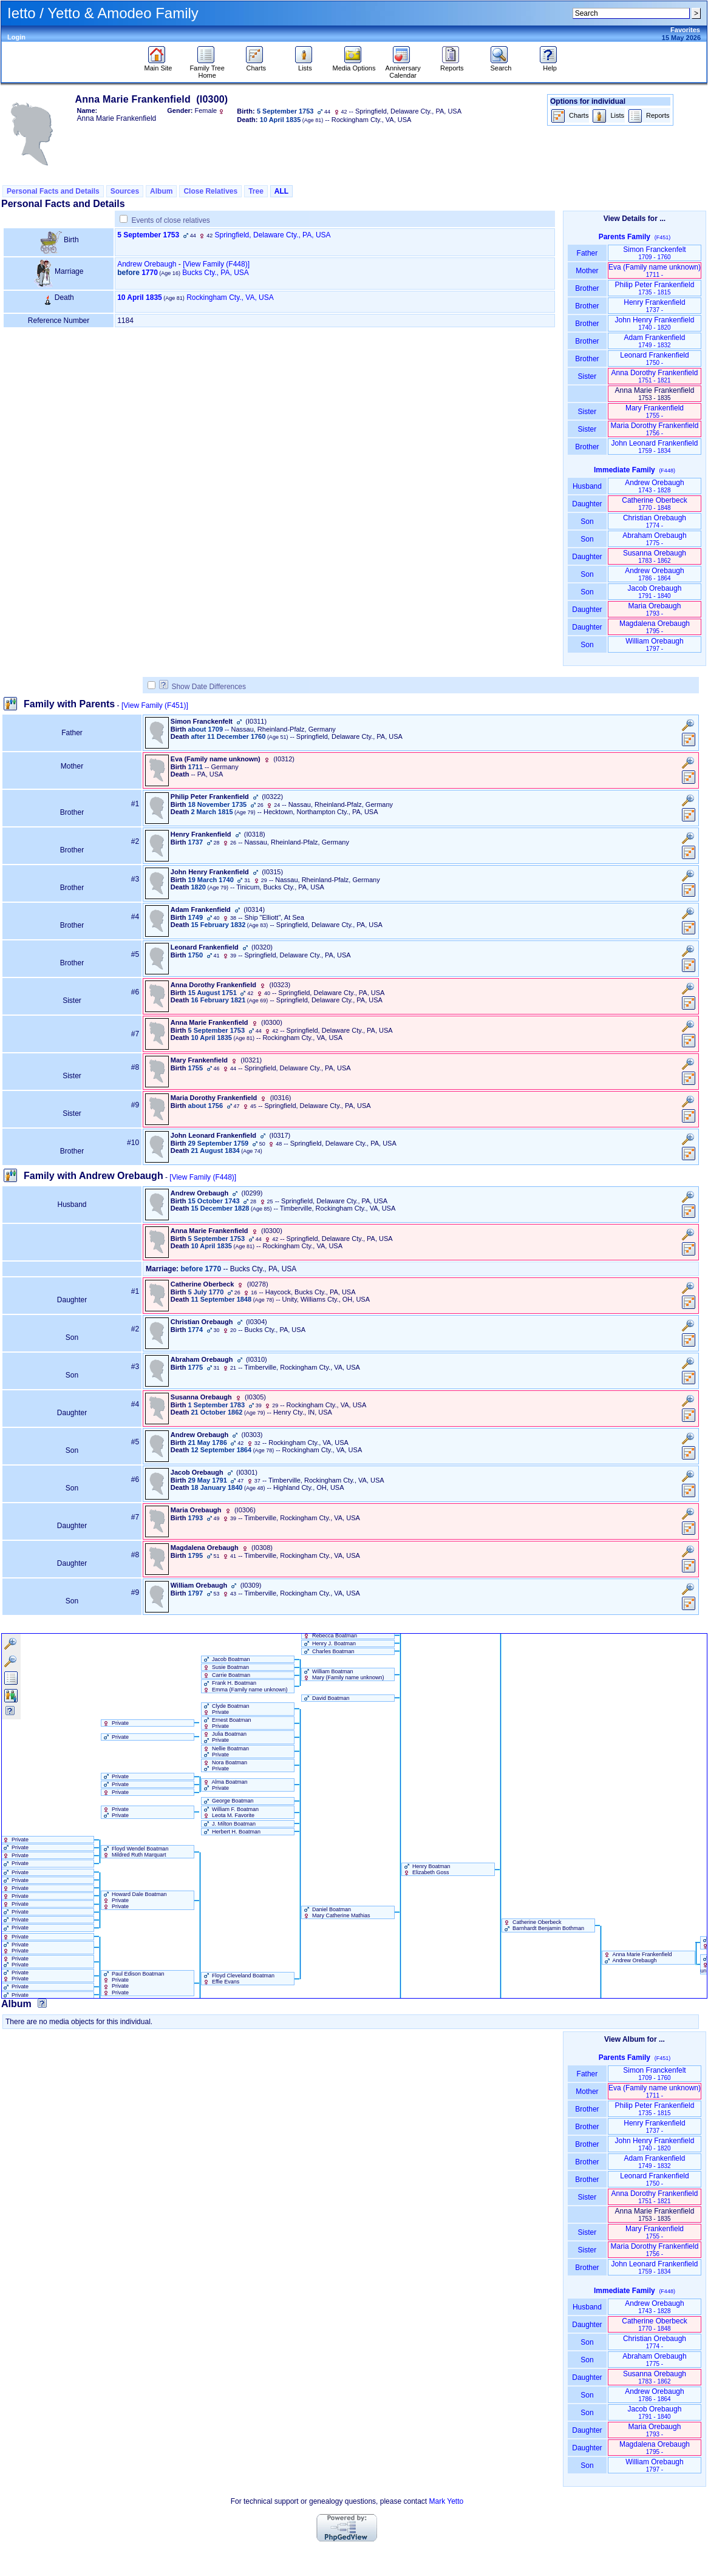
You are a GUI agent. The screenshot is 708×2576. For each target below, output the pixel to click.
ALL (281, 191)
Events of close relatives (170, 220)
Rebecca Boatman (330, 1636)
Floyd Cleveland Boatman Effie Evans (238, 1979)
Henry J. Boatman (329, 1643)
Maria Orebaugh (654, 609)
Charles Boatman (328, 1651)
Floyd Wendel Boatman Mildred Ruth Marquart (135, 1852)
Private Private (115, 1812)
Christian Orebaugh (654, 521)
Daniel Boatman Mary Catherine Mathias (336, 1912)
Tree (256, 191)
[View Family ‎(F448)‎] (202, 1177)
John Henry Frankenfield (655, 323)
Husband (587, 486)
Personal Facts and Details (53, 191)
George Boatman (228, 1801)
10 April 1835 (139, 297)
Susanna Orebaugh (654, 556)
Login (16, 37)
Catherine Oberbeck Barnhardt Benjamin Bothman (543, 1925)
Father (586, 253)
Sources (125, 191)
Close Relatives (210, 191)
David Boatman (326, 1698)
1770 (149, 272)
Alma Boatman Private (225, 1785)
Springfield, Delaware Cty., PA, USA (273, 235)
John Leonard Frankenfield (654, 446)
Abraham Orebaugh (654, 538)
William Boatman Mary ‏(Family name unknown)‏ (343, 1674)
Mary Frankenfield (654, 411)
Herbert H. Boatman (231, 1832)
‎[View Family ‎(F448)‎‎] (216, 264)
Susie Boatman (226, 1667)
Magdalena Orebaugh (654, 626)
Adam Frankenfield (655, 340)
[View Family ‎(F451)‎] (154, 705)
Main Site (158, 65)
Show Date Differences (202, 686)
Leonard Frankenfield (654, 358)
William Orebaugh (654, 644)
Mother (587, 271)
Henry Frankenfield (654, 305)
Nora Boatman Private (225, 1765)
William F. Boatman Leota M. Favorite (230, 1812)
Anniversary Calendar (403, 68)
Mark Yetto (446, 2501)
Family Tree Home (206, 68)
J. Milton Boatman (229, 1824)
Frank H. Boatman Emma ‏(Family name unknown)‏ (245, 1686)
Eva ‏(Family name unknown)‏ (654, 270)
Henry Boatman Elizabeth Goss (426, 1869)
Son (587, 521)
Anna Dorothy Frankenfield (654, 376)
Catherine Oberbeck (654, 503)
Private (115, 1723)
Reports (452, 65)
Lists (305, 65)
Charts (256, 65)
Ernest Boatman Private (226, 1723)
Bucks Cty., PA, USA (215, 272)
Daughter (587, 504)
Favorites (685, 29)
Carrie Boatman (226, 1675)
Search (500, 65)
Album (161, 191)
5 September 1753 (148, 235)
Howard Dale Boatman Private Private (134, 1900)
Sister (587, 376)
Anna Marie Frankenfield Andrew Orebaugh (637, 1957)
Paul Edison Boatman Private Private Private (133, 1983)
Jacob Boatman (226, 1659)
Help (550, 65)
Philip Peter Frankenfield (655, 288)
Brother (587, 288)
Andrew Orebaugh (146, 264)
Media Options (354, 65)
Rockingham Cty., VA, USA (230, 297)
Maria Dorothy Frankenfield (655, 429)
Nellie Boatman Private (226, 1751)
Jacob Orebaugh (655, 591)
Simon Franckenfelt (654, 252)
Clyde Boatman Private (226, 1709)
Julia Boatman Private (224, 1737)
